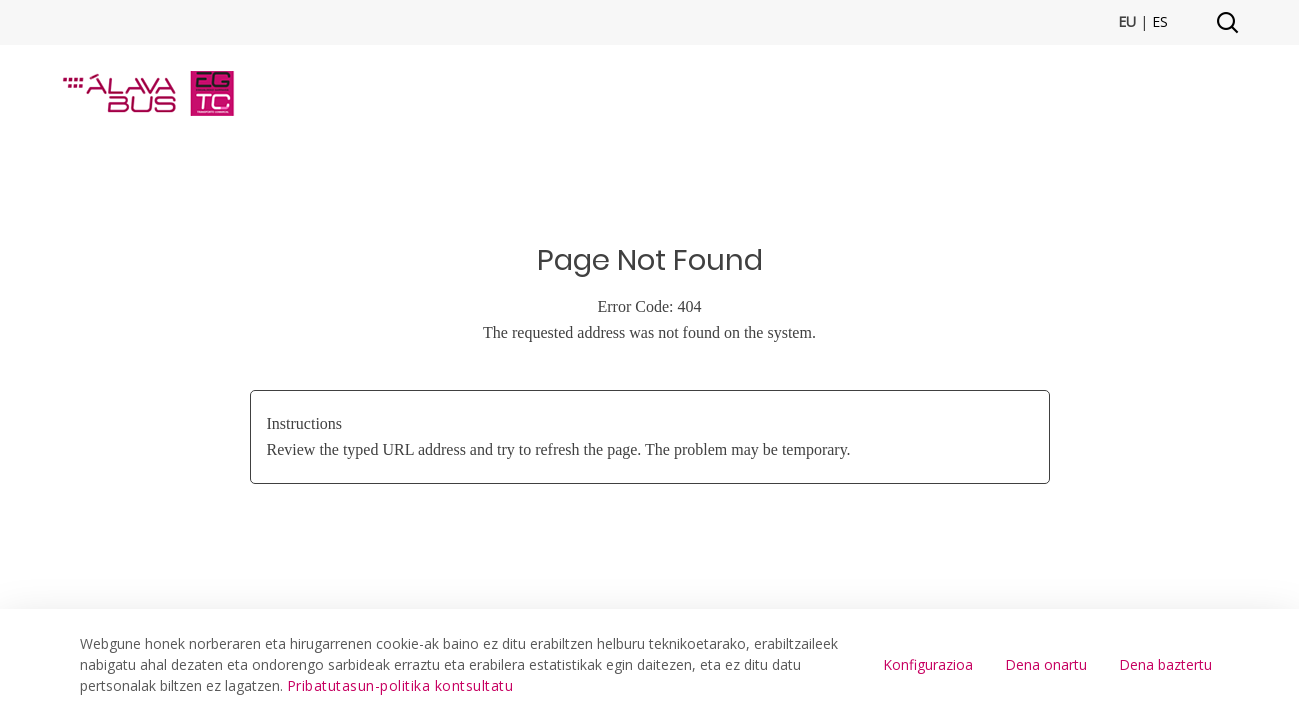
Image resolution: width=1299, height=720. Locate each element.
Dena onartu (1046, 664)
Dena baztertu (1165, 664)
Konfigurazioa (928, 664)
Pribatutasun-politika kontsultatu (400, 685)
